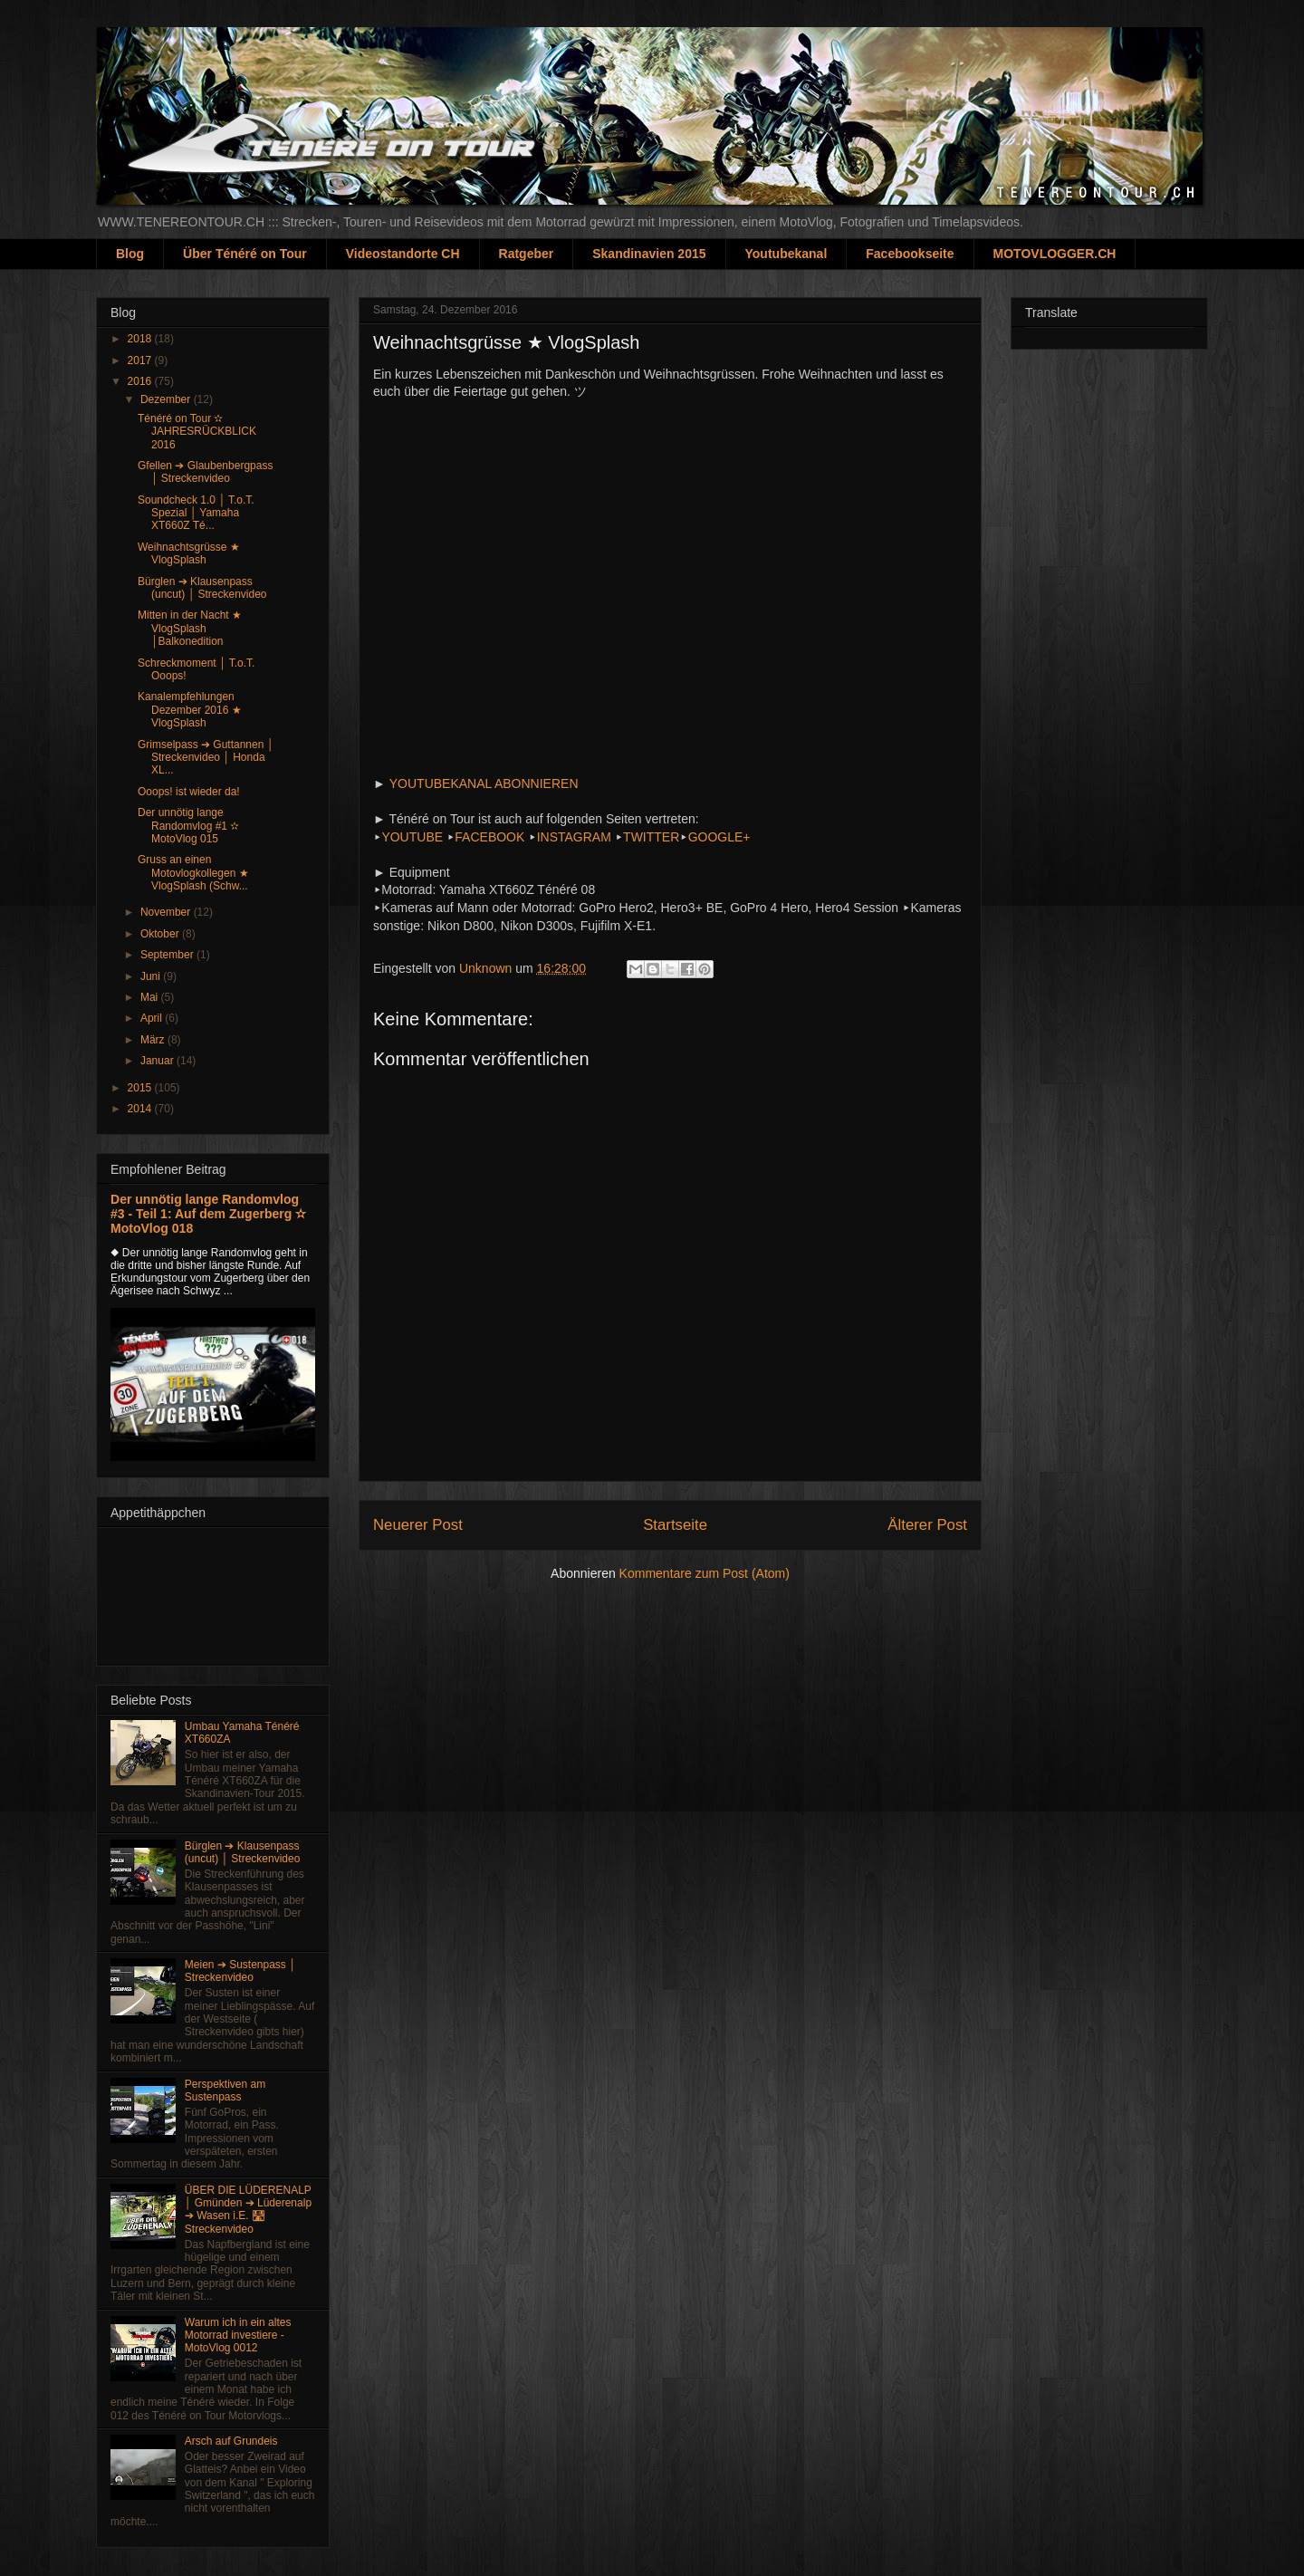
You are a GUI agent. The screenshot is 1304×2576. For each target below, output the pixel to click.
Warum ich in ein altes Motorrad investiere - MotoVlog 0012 (238, 2335)
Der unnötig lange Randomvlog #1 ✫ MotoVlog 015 (188, 825)
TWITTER (651, 837)
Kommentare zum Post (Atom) (704, 1573)
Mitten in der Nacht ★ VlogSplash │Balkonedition (190, 628)
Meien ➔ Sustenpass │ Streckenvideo (240, 1971)
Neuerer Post (418, 1524)
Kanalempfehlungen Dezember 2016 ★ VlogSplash (190, 709)
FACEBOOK (489, 837)
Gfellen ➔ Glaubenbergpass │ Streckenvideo (205, 472)
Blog (130, 253)
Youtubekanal (786, 253)
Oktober (161, 934)
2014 (141, 1108)
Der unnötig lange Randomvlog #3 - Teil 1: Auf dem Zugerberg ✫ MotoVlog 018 (208, 1213)
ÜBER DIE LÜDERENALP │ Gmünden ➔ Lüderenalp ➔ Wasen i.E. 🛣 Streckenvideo (248, 2209)
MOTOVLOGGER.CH (1055, 253)
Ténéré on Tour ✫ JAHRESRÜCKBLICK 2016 (197, 431)
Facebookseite (910, 253)
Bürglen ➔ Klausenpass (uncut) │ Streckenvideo (202, 588)
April (152, 1018)
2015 (141, 1087)
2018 (141, 338)
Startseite (675, 1524)
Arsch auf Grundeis (231, 2441)
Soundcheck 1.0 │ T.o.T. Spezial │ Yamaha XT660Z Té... (196, 513)
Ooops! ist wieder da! (189, 791)
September (168, 954)
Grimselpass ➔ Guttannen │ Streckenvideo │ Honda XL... (205, 757)
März (154, 1039)
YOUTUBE (412, 837)
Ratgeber (526, 253)
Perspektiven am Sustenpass (225, 2090)
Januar (158, 1060)
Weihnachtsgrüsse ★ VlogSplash (189, 553)
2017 (141, 360)
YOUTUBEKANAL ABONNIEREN (484, 783)
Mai (150, 997)
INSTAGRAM (574, 837)
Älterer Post (927, 1524)
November (167, 912)
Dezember (167, 399)
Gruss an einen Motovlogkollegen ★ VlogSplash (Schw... (193, 872)
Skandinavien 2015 (648, 253)
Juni (151, 976)
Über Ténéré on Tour (245, 253)
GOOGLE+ (719, 837)
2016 (141, 381)
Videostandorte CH (403, 253)
